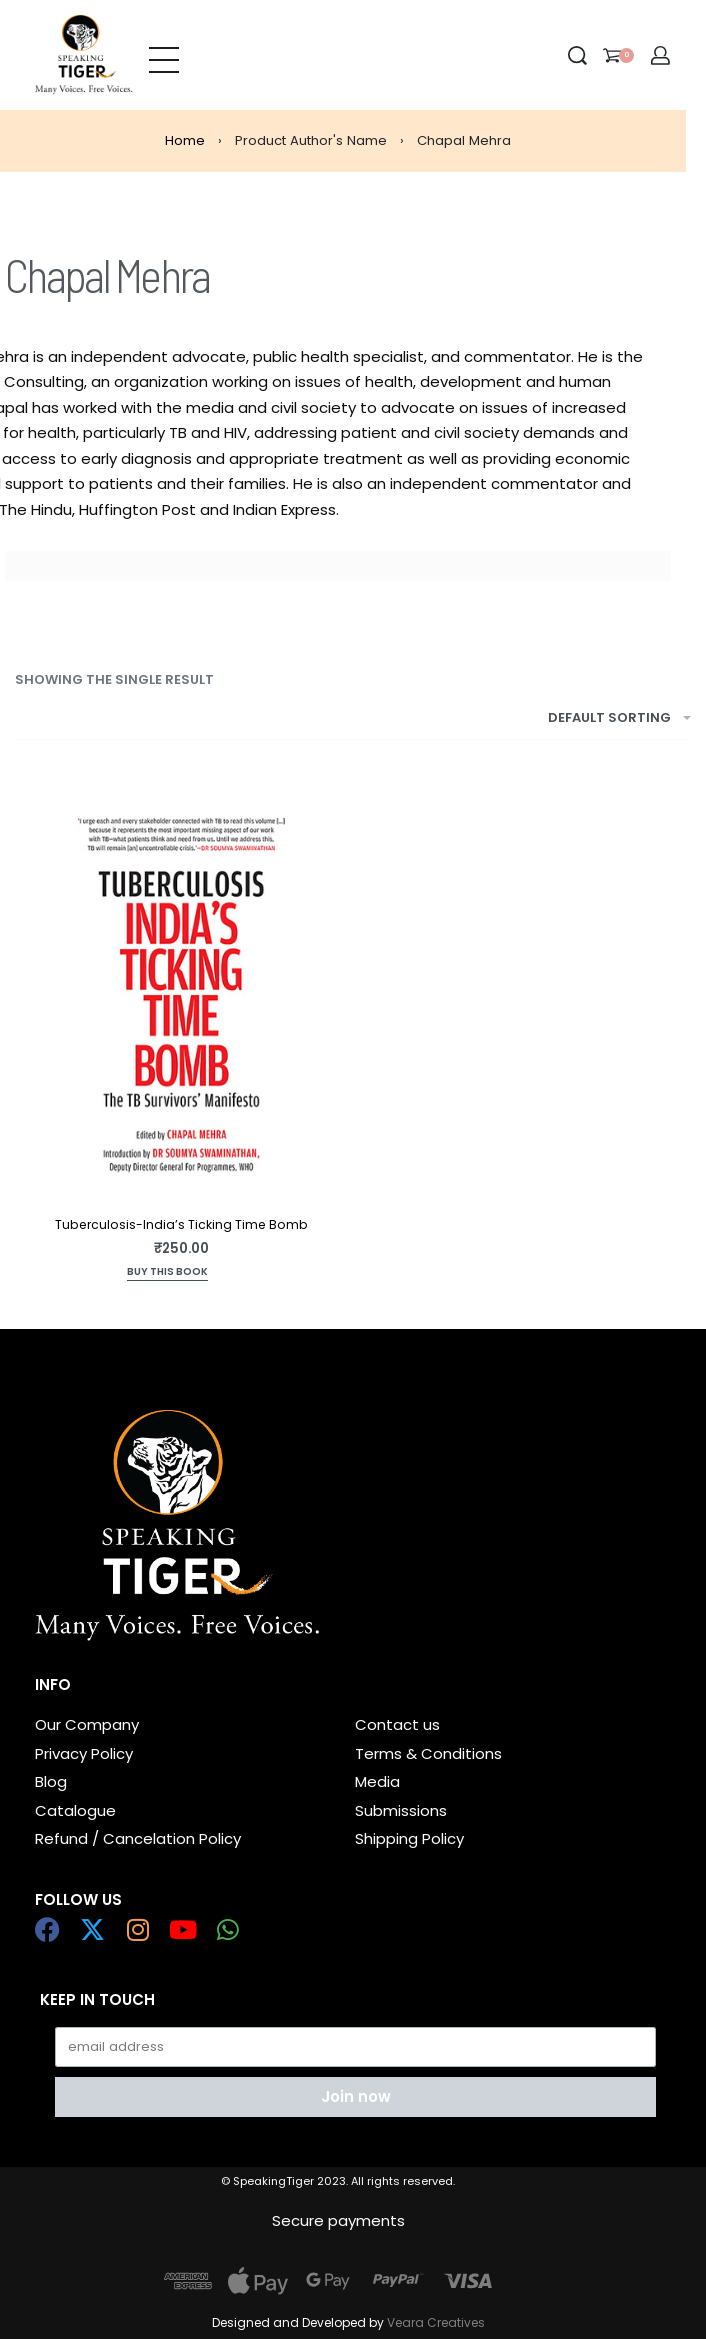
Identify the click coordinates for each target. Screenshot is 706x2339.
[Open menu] (164, 55)
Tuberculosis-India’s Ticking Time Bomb (181, 1224)
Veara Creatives (436, 2322)
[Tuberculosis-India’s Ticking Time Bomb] (181, 993)
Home (185, 140)
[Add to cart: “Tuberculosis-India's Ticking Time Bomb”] (167, 1273)
